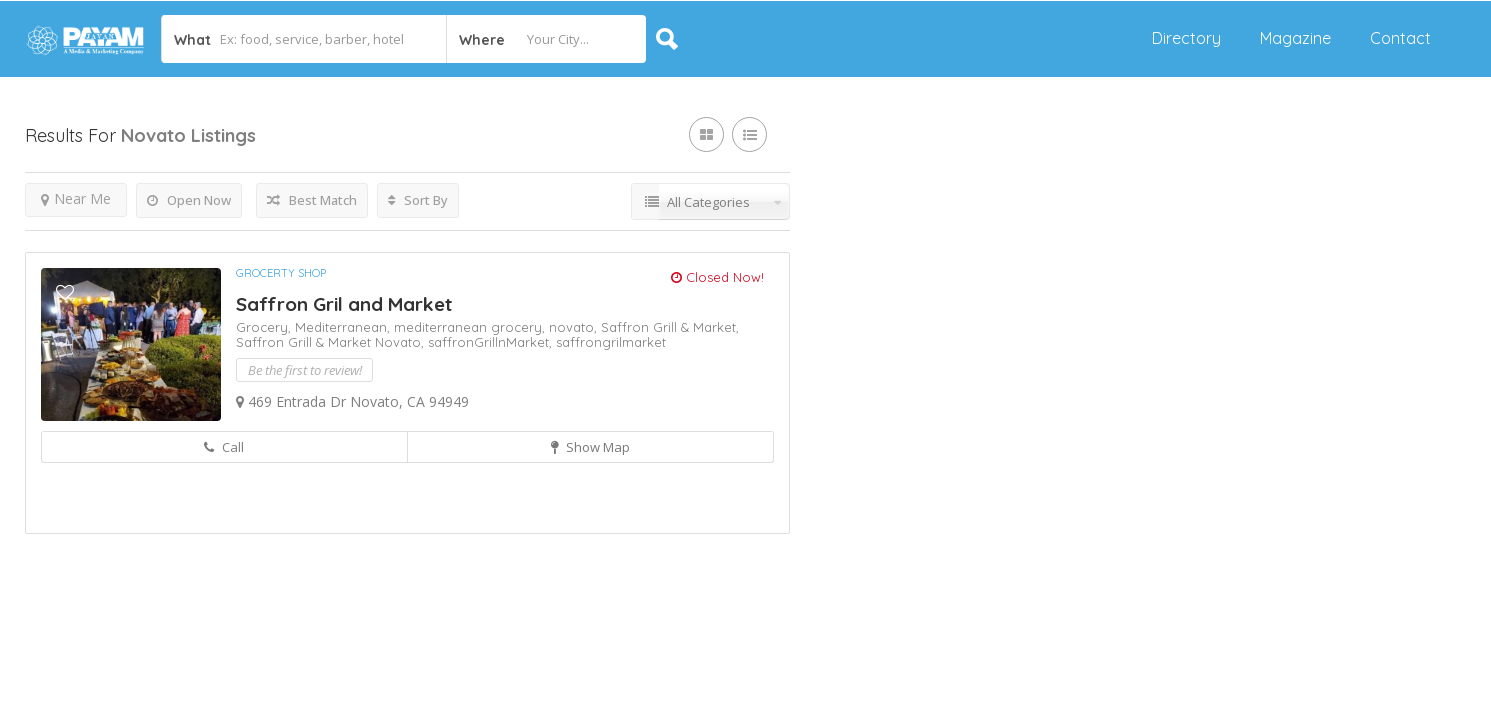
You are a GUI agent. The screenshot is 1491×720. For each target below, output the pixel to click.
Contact (1400, 38)
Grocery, (265, 327)
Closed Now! (717, 277)
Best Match (312, 200)
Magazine (1295, 38)
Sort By (418, 200)
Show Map (590, 447)
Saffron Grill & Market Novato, (332, 342)
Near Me (76, 198)
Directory (1186, 38)
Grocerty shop (281, 273)
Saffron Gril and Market (344, 304)
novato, (575, 327)
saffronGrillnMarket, (492, 342)
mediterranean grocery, (471, 327)
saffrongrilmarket (611, 342)
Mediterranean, (344, 327)
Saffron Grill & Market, (670, 327)
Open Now (189, 200)
